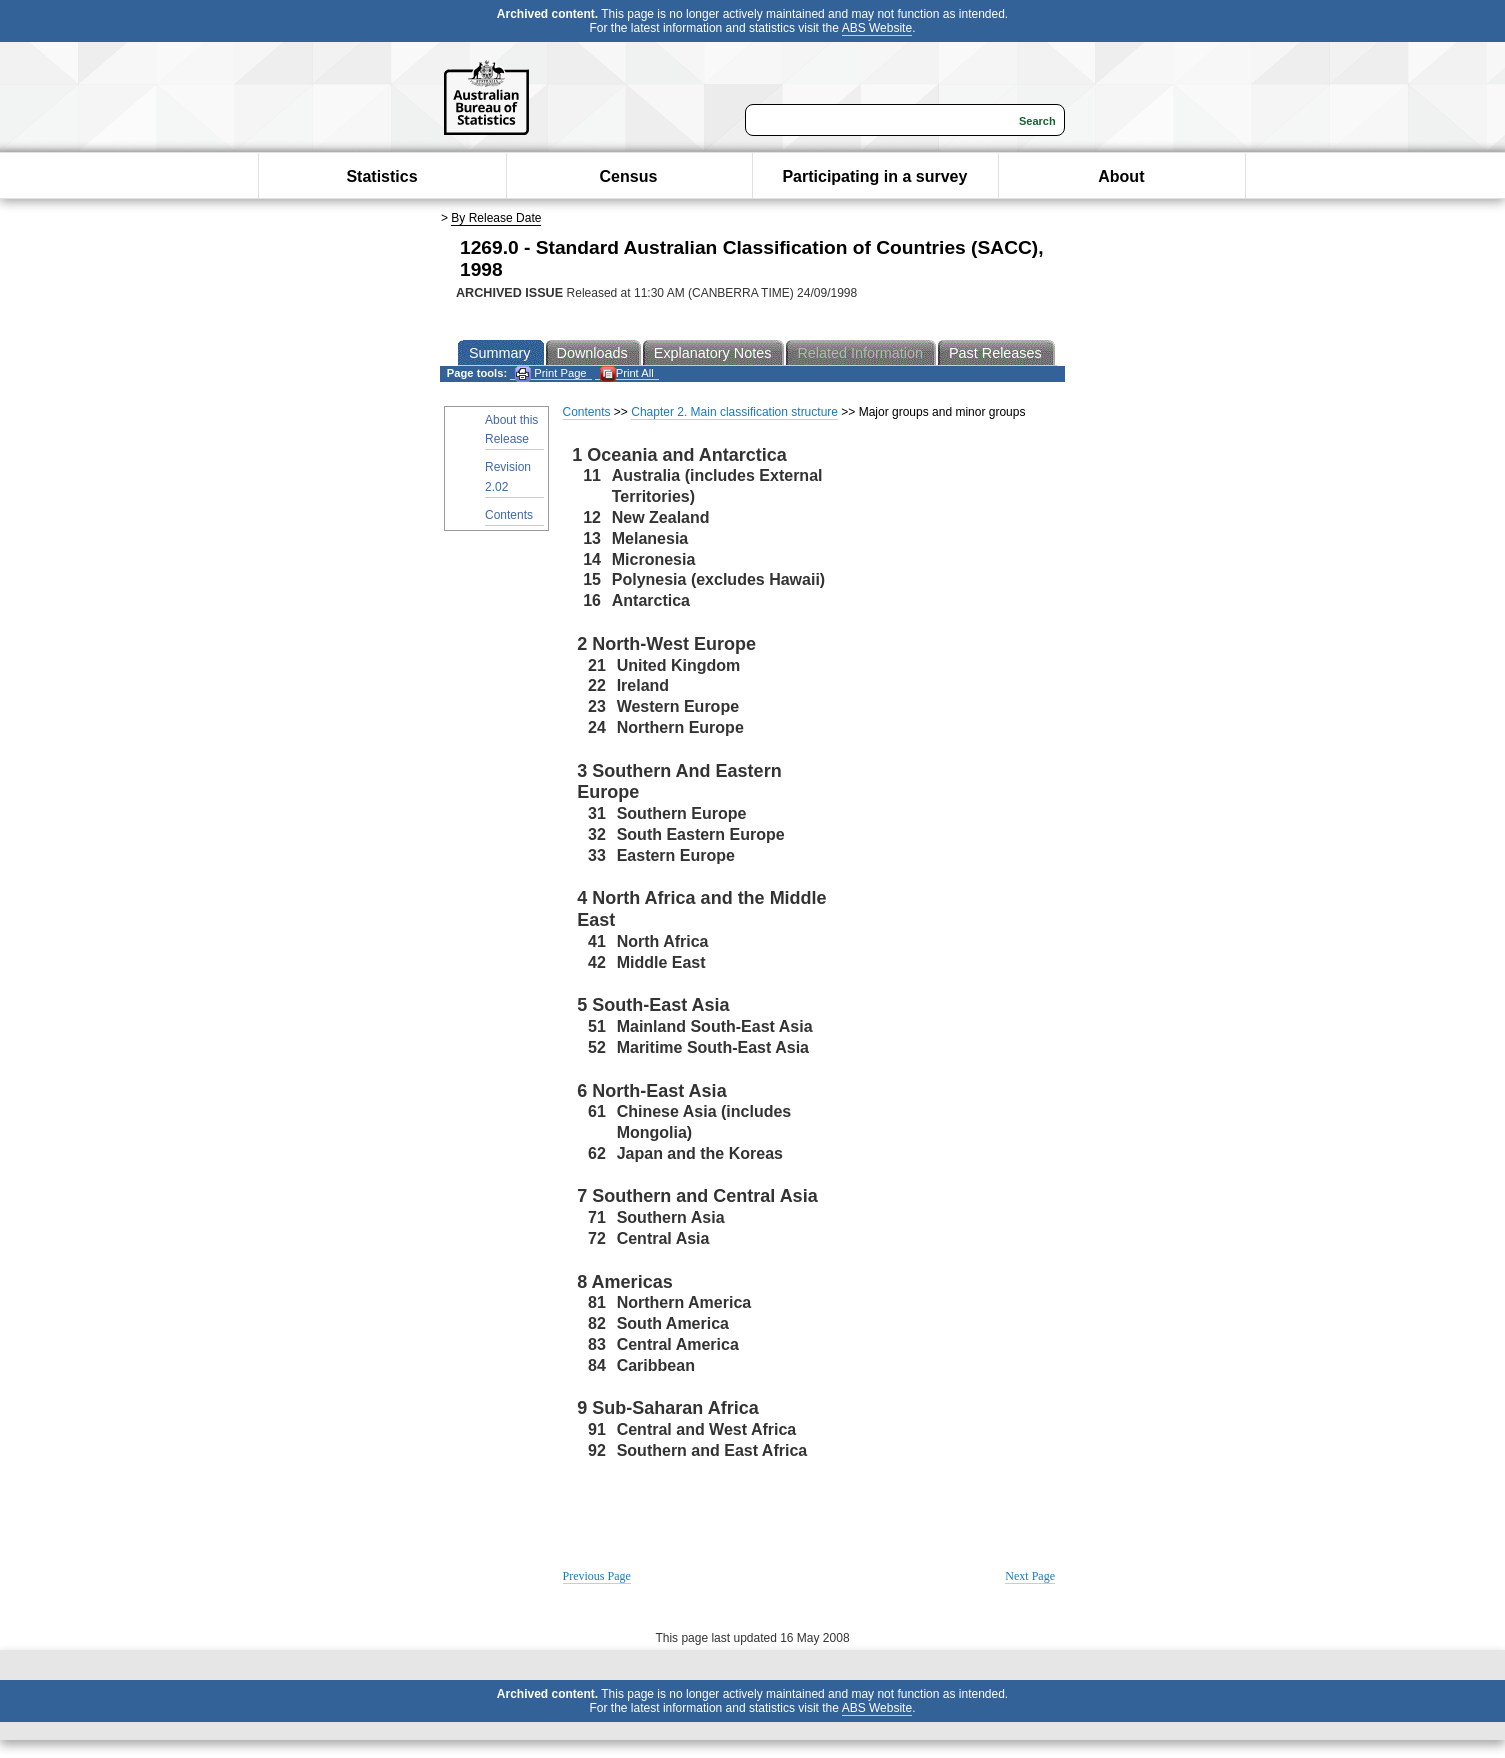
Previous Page (597, 1576)
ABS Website (877, 28)
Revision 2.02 (508, 476)
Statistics (381, 176)
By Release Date (496, 218)
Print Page (550, 373)
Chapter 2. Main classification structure (734, 412)
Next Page (1030, 1576)
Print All (627, 373)
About (1121, 176)
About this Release (511, 429)
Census (629, 176)
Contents (509, 515)
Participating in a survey (874, 176)
